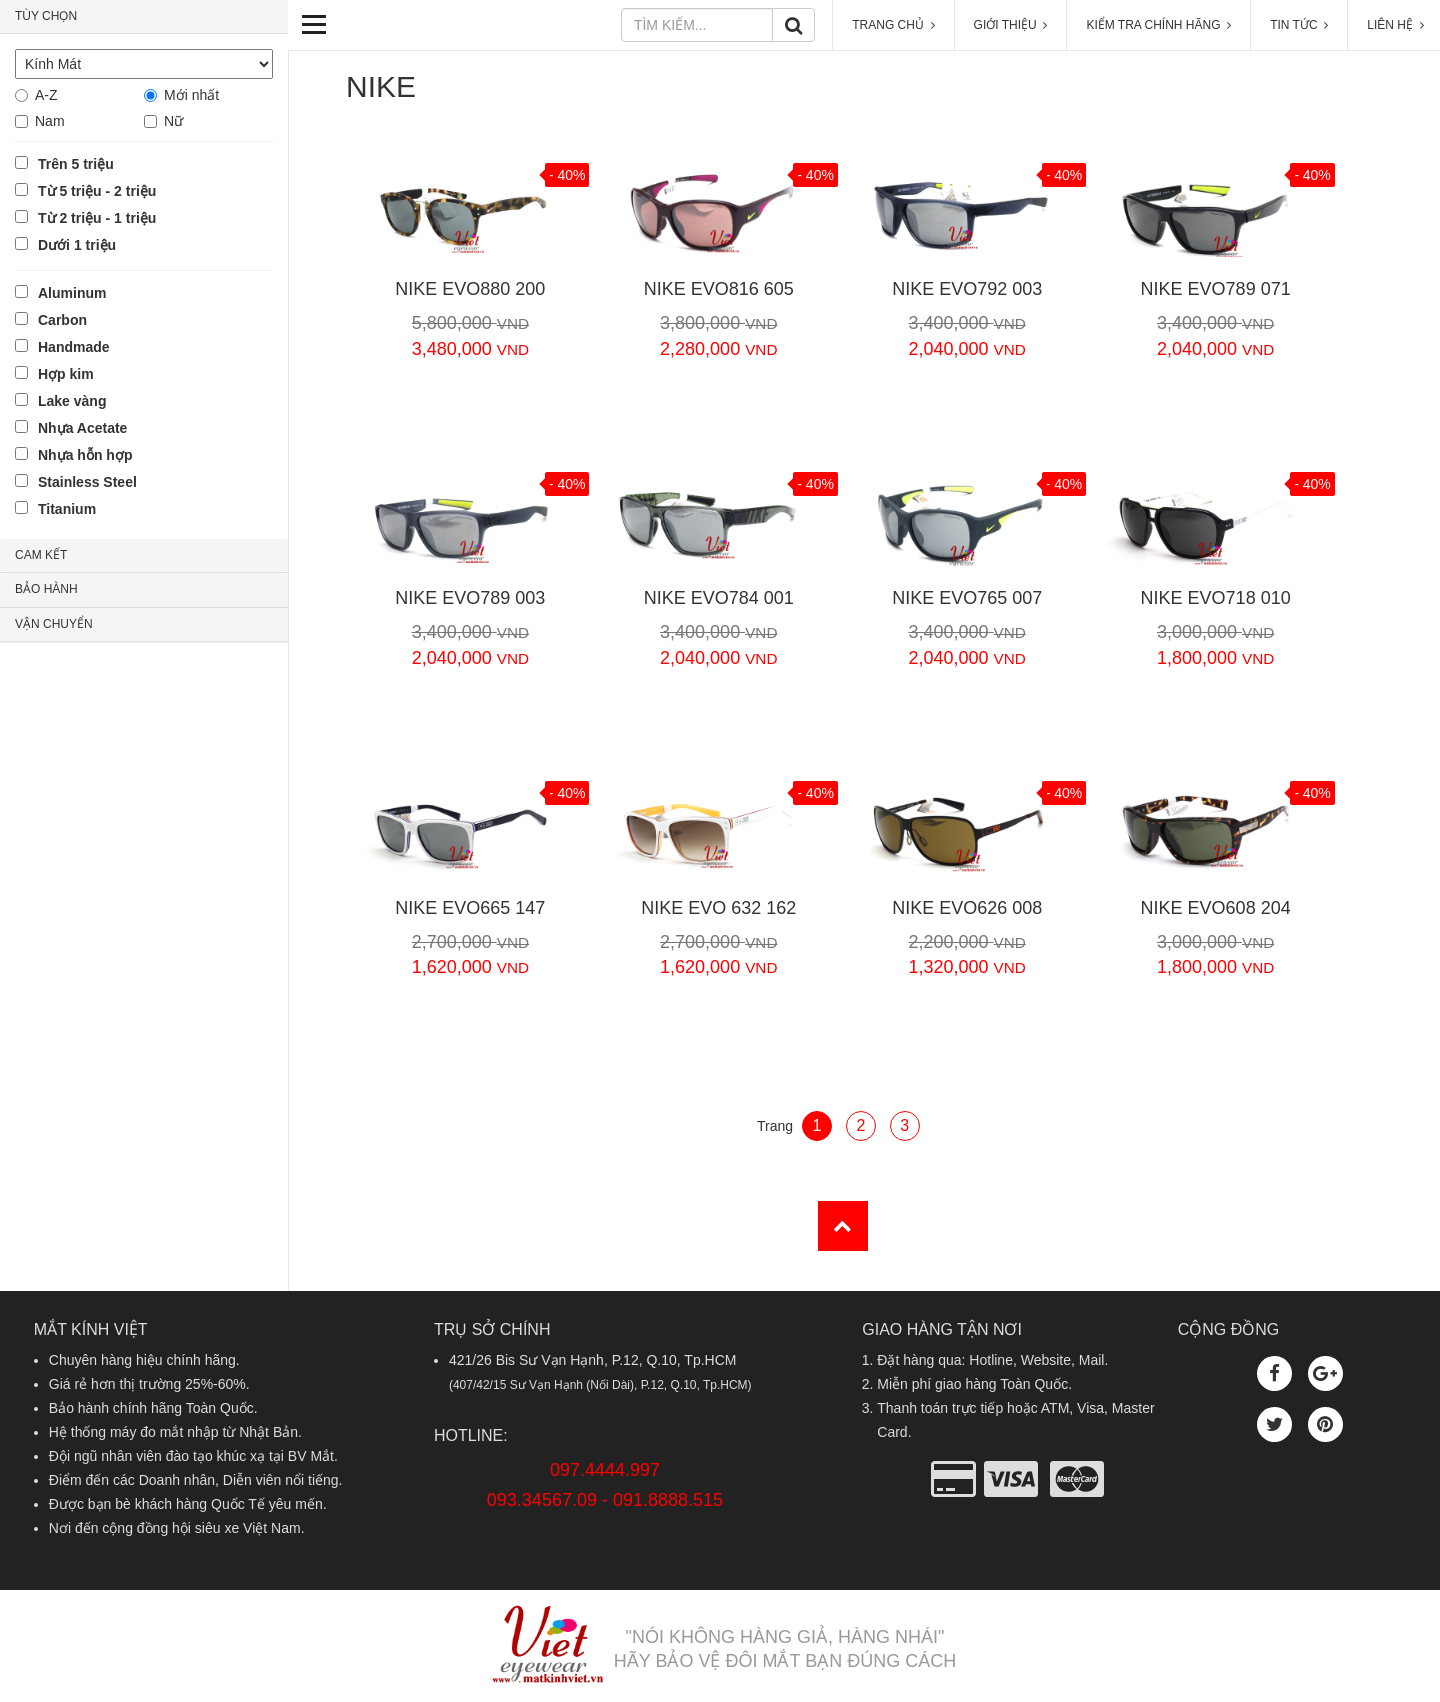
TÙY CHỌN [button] (46, 16)
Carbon (62, 320)
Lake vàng (72, 401)
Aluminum (72, 293)
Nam (50, 121)
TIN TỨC (1299, 25)
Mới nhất (191, 95)
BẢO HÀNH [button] (46, 589)
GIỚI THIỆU (1011, 25)
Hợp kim (66, 374)
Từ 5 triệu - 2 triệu (97, 191)
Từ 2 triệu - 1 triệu (97, 218)
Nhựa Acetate (82, 428)
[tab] (144, 17)
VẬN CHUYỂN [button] (54, 624)
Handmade (74, 347)
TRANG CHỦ (893, 25)
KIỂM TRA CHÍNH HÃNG (1158, 25)
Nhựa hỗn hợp (85, 455)
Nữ (173, 121)
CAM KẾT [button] (41, 555)
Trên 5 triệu (76, 164)
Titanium (67, 509)
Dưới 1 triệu (77, 245)
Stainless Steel (87, 482)
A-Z (46, 95)
